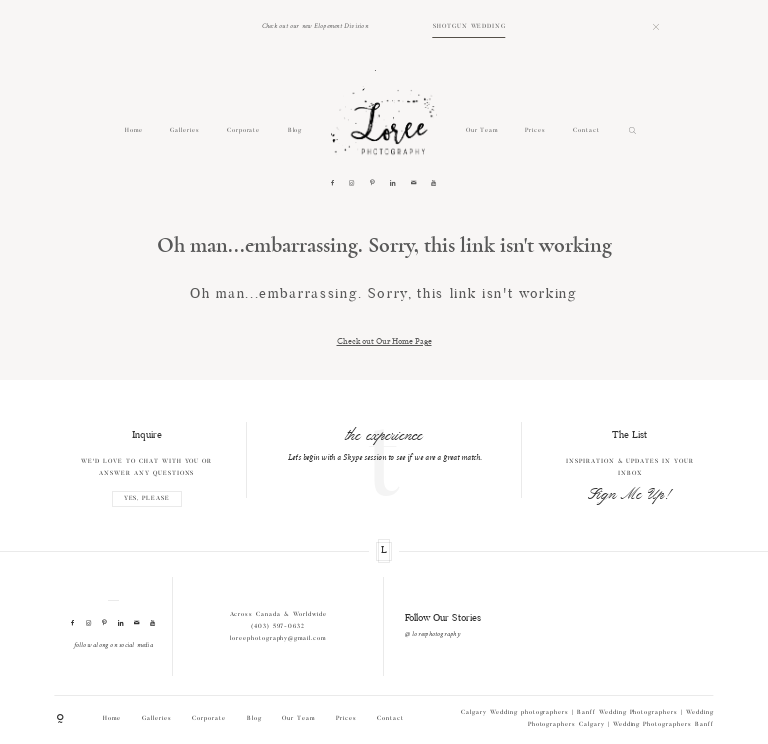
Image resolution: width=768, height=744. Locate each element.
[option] (384, 443)
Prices (535, 130)
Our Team (482, 130)
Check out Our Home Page (384, 340)
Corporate (244, 130)
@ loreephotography (432, 634)
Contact (586, 130)
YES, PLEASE (147, 499)
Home (134, 130)
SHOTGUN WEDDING (469, 26)
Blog (295, 130)
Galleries (185, 130)
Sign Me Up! (630, 495)
